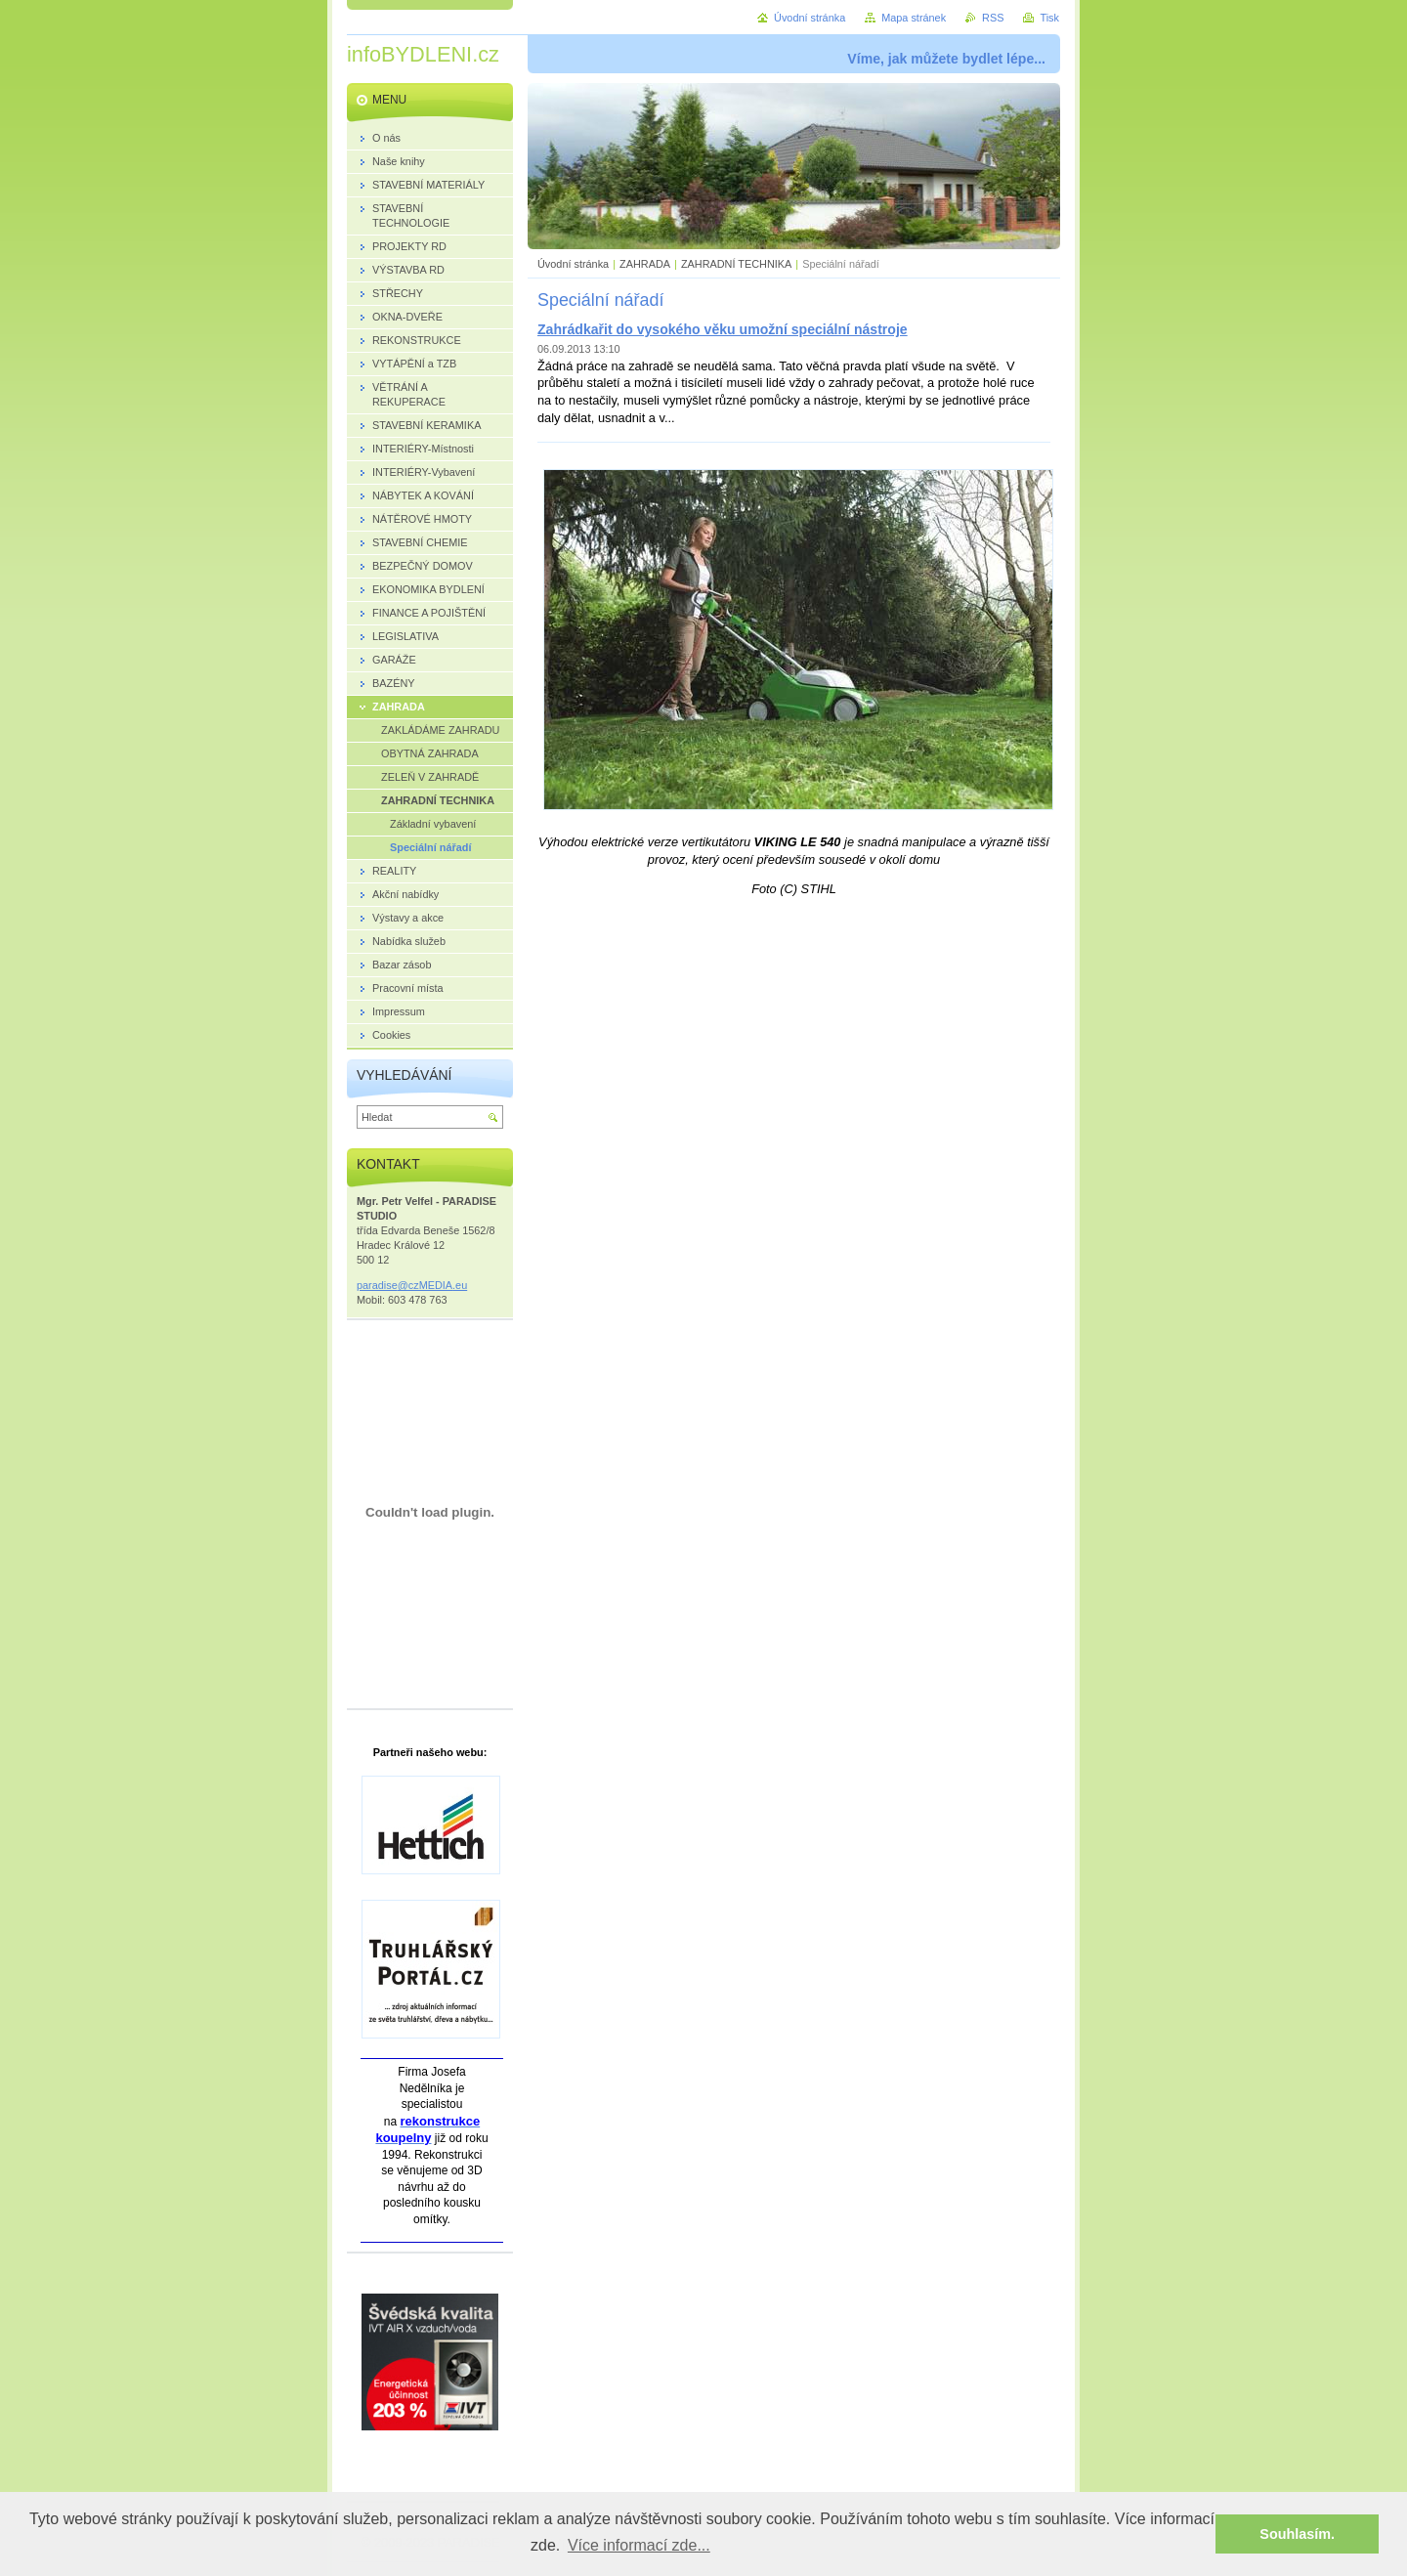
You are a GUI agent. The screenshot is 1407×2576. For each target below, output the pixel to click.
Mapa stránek (913, 17)
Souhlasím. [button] (1297, 2534)
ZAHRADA (644, 264)
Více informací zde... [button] (639, 2545)
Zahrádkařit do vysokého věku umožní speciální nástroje (722, 329)
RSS (992, 17)
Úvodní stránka (573, 264)
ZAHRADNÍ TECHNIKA (736, 264)
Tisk (1049, 17)
